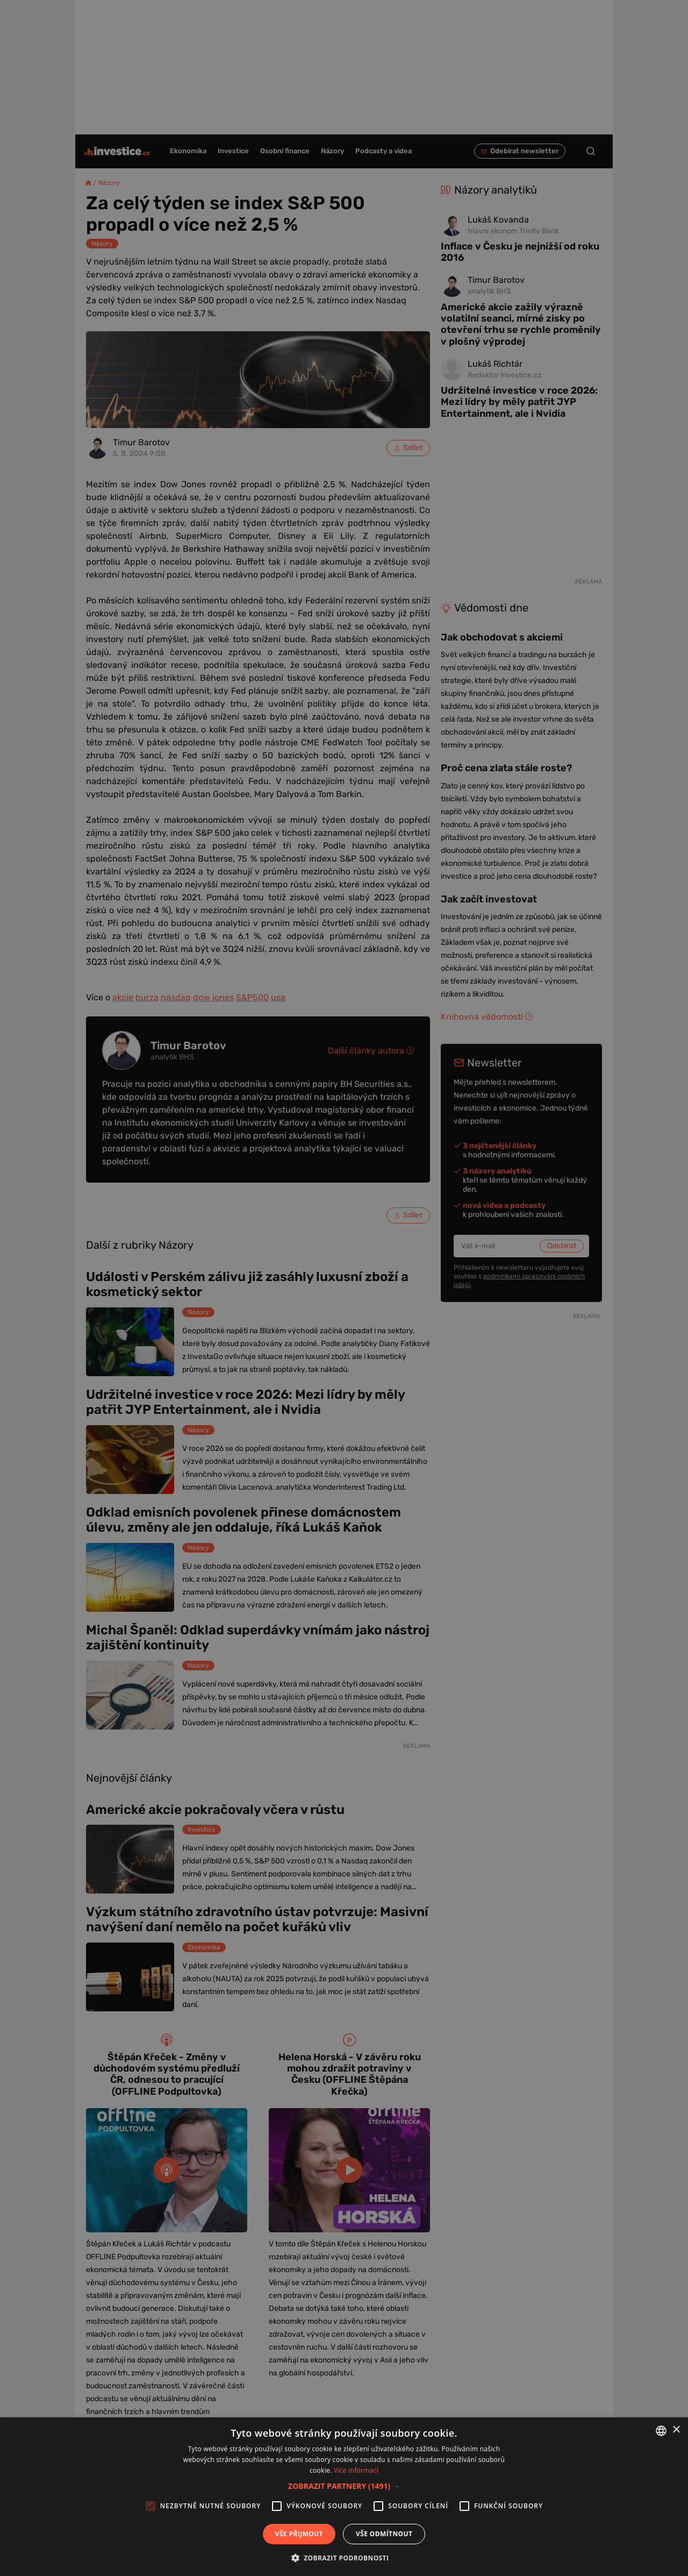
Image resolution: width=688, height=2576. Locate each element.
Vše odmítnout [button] (384, 2533)
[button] (344, 2486)
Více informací (356, 2470)
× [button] (676, 2430)
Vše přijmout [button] (299, 2533)
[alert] (344, 1288)
